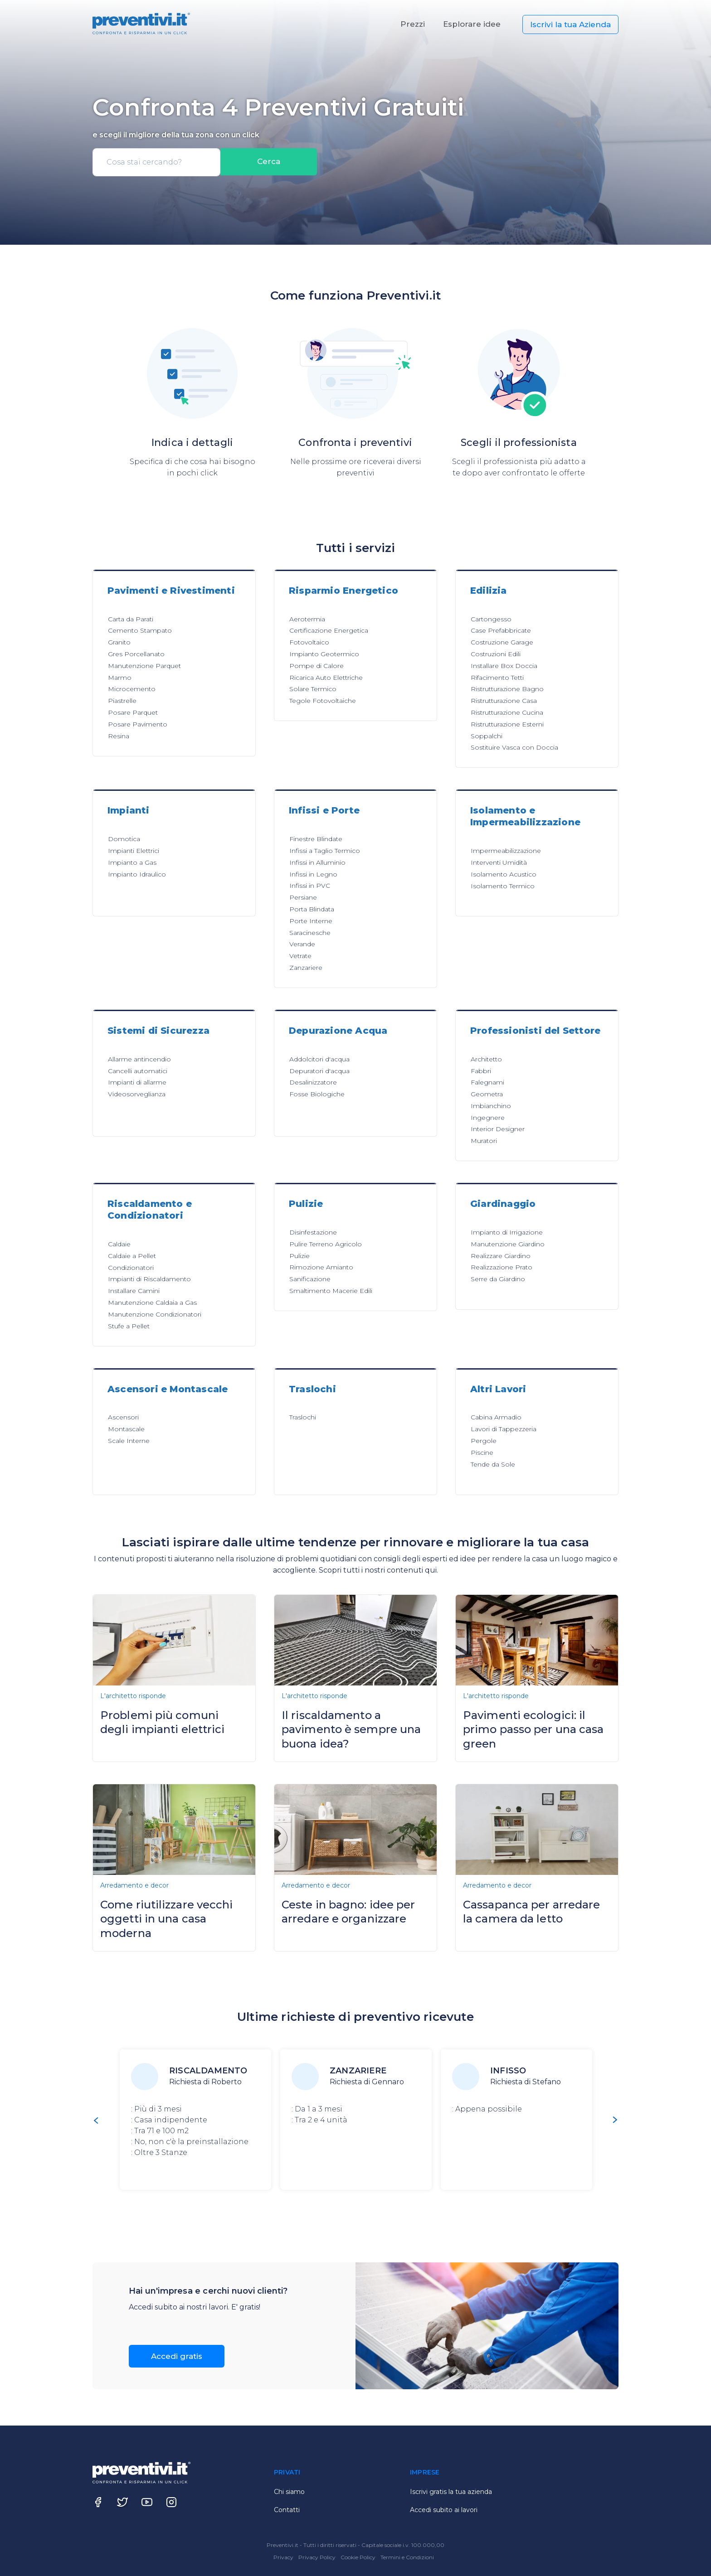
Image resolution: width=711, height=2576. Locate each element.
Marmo (119, 677)
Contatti (287, 2510)
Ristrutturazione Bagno (507, 689)
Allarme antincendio (139, 1059)
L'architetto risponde (133, 1696)
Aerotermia (307, 619)
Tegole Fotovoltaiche (322, 701)
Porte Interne (310, 921)
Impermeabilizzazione (506, 851)
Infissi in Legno (313, 874)
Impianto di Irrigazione (507, 1232)
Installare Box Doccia (504, 666)
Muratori (484, 1141)
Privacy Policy (317, 2557)
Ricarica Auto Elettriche (326, 677)
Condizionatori (131, 1268)
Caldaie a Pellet (132, 1256)
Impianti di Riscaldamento (149, 1279)
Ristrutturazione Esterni (507, 724)
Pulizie (299, 1256)
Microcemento (132, 689)
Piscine (482, 1452)
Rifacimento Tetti (497, 677)
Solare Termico (312, 689)
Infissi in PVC (309, 885)
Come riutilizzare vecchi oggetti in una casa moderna (166, 1918)
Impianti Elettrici (133, 851)
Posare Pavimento (137, 724)
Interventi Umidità (499, 862)
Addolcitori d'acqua (319, 1059)
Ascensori (123, 1417)
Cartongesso (491, 619)
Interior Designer (498, 1129)
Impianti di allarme (137, 1082)
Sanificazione (310, 1279)
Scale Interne (129, 1441)
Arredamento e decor (134, 1885)
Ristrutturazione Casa (504, 701)
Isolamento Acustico (503, 874)
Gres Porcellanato (136, 654)
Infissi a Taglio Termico (324, 851)
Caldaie (119, 1244)
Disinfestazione (313, 1232)
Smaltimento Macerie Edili (330, 1291)
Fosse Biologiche (317, 1094)
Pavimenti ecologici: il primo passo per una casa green (533, 1729)
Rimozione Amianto (321, 1267)
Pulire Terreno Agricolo (325, 1244)
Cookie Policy (359, 2557)
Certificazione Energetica (328, 630)
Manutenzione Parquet (144, 666)
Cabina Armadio (496, 1417)
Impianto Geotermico (324, 654)
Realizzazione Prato (501, 1267)
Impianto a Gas (132, 862)
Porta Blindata (311, 909)
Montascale (126, 1429)
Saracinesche (310, 933)
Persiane (303, 897)
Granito (119, 642)
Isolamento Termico (503, 886)
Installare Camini (134, 1291)
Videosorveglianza (137, 1094)
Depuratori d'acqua (319, 1071)
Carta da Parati (130, 619)
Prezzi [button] (412, 24)
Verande (302, 944)
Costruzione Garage (502, 642)
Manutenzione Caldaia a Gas (152, 1302)
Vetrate (300, 956)
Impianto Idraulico (137, 874)
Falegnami (487, 1082)
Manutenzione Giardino (508, 1244)
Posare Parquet (133, 712)
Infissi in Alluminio (317, 862)
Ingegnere (488, 1118)
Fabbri (481, 1071)
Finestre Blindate (315, 839)
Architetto (486, 1059)
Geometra (487, 1094)
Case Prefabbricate (501, 630)
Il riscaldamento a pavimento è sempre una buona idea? (351, 1729)
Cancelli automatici (137, 1071)
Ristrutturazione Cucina (507, 712)
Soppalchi (486, 736)
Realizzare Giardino (501, 1256)
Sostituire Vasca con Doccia (514, 747)
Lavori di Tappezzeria (503, 1429)
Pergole (484, 1441)
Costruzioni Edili (496, 654)
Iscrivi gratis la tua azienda (451, 2492)
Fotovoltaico (309, 642)
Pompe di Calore (316, 666)
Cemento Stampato (140, 630)
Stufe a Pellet (129, 1326)
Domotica (124, 839)
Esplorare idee (472, 24)
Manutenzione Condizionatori (154, 1314)
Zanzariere (305, 968)
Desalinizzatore (313, 1082)
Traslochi (302, 1417)
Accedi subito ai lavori (443, 2510)
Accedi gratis (176, 2356)
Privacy (284, 2557)
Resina (118, 736)
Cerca (268, 161)
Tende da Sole (493, 1464)
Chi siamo (289, 2492)
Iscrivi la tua (570, 24)
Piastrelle (122, 701)
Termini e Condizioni (407, 2557)
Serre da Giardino (498, 1279)
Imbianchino (491, 1106)
